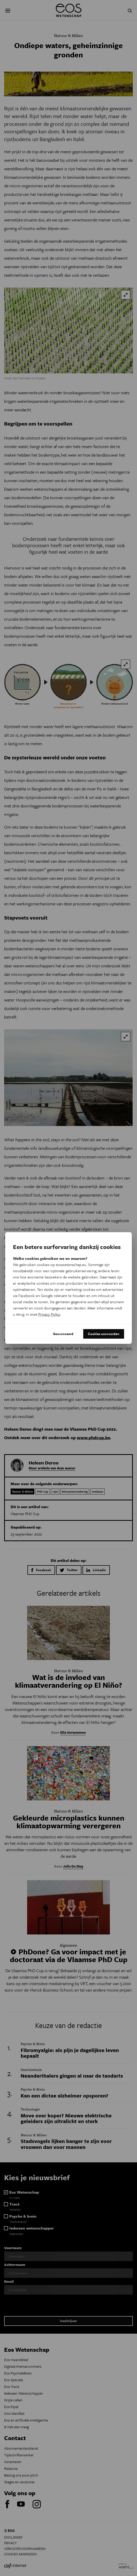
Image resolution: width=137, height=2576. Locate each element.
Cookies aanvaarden (103, 1333)
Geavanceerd (63, 1333)
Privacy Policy (49, 1314)
